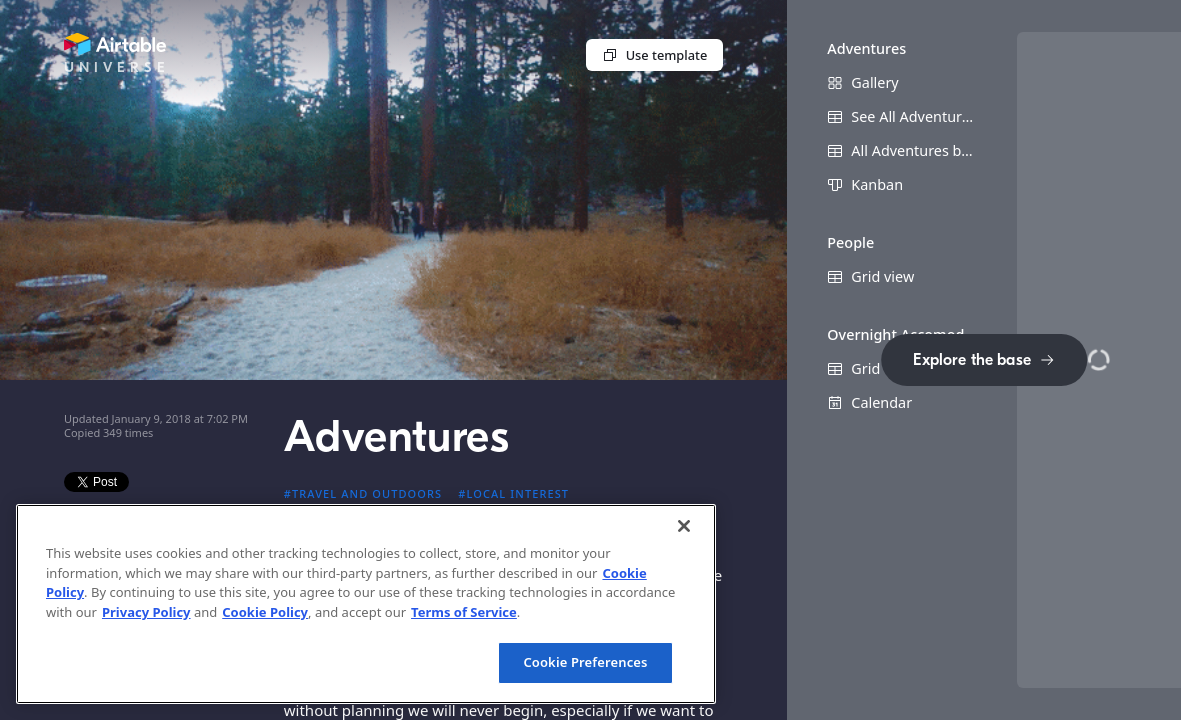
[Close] (684, 526)
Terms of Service (464, 612)
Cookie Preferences (585, 662)
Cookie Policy (265, 612)
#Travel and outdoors (363, 493)
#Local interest (513, 493)
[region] (366, 604)
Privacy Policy (146, 612)
